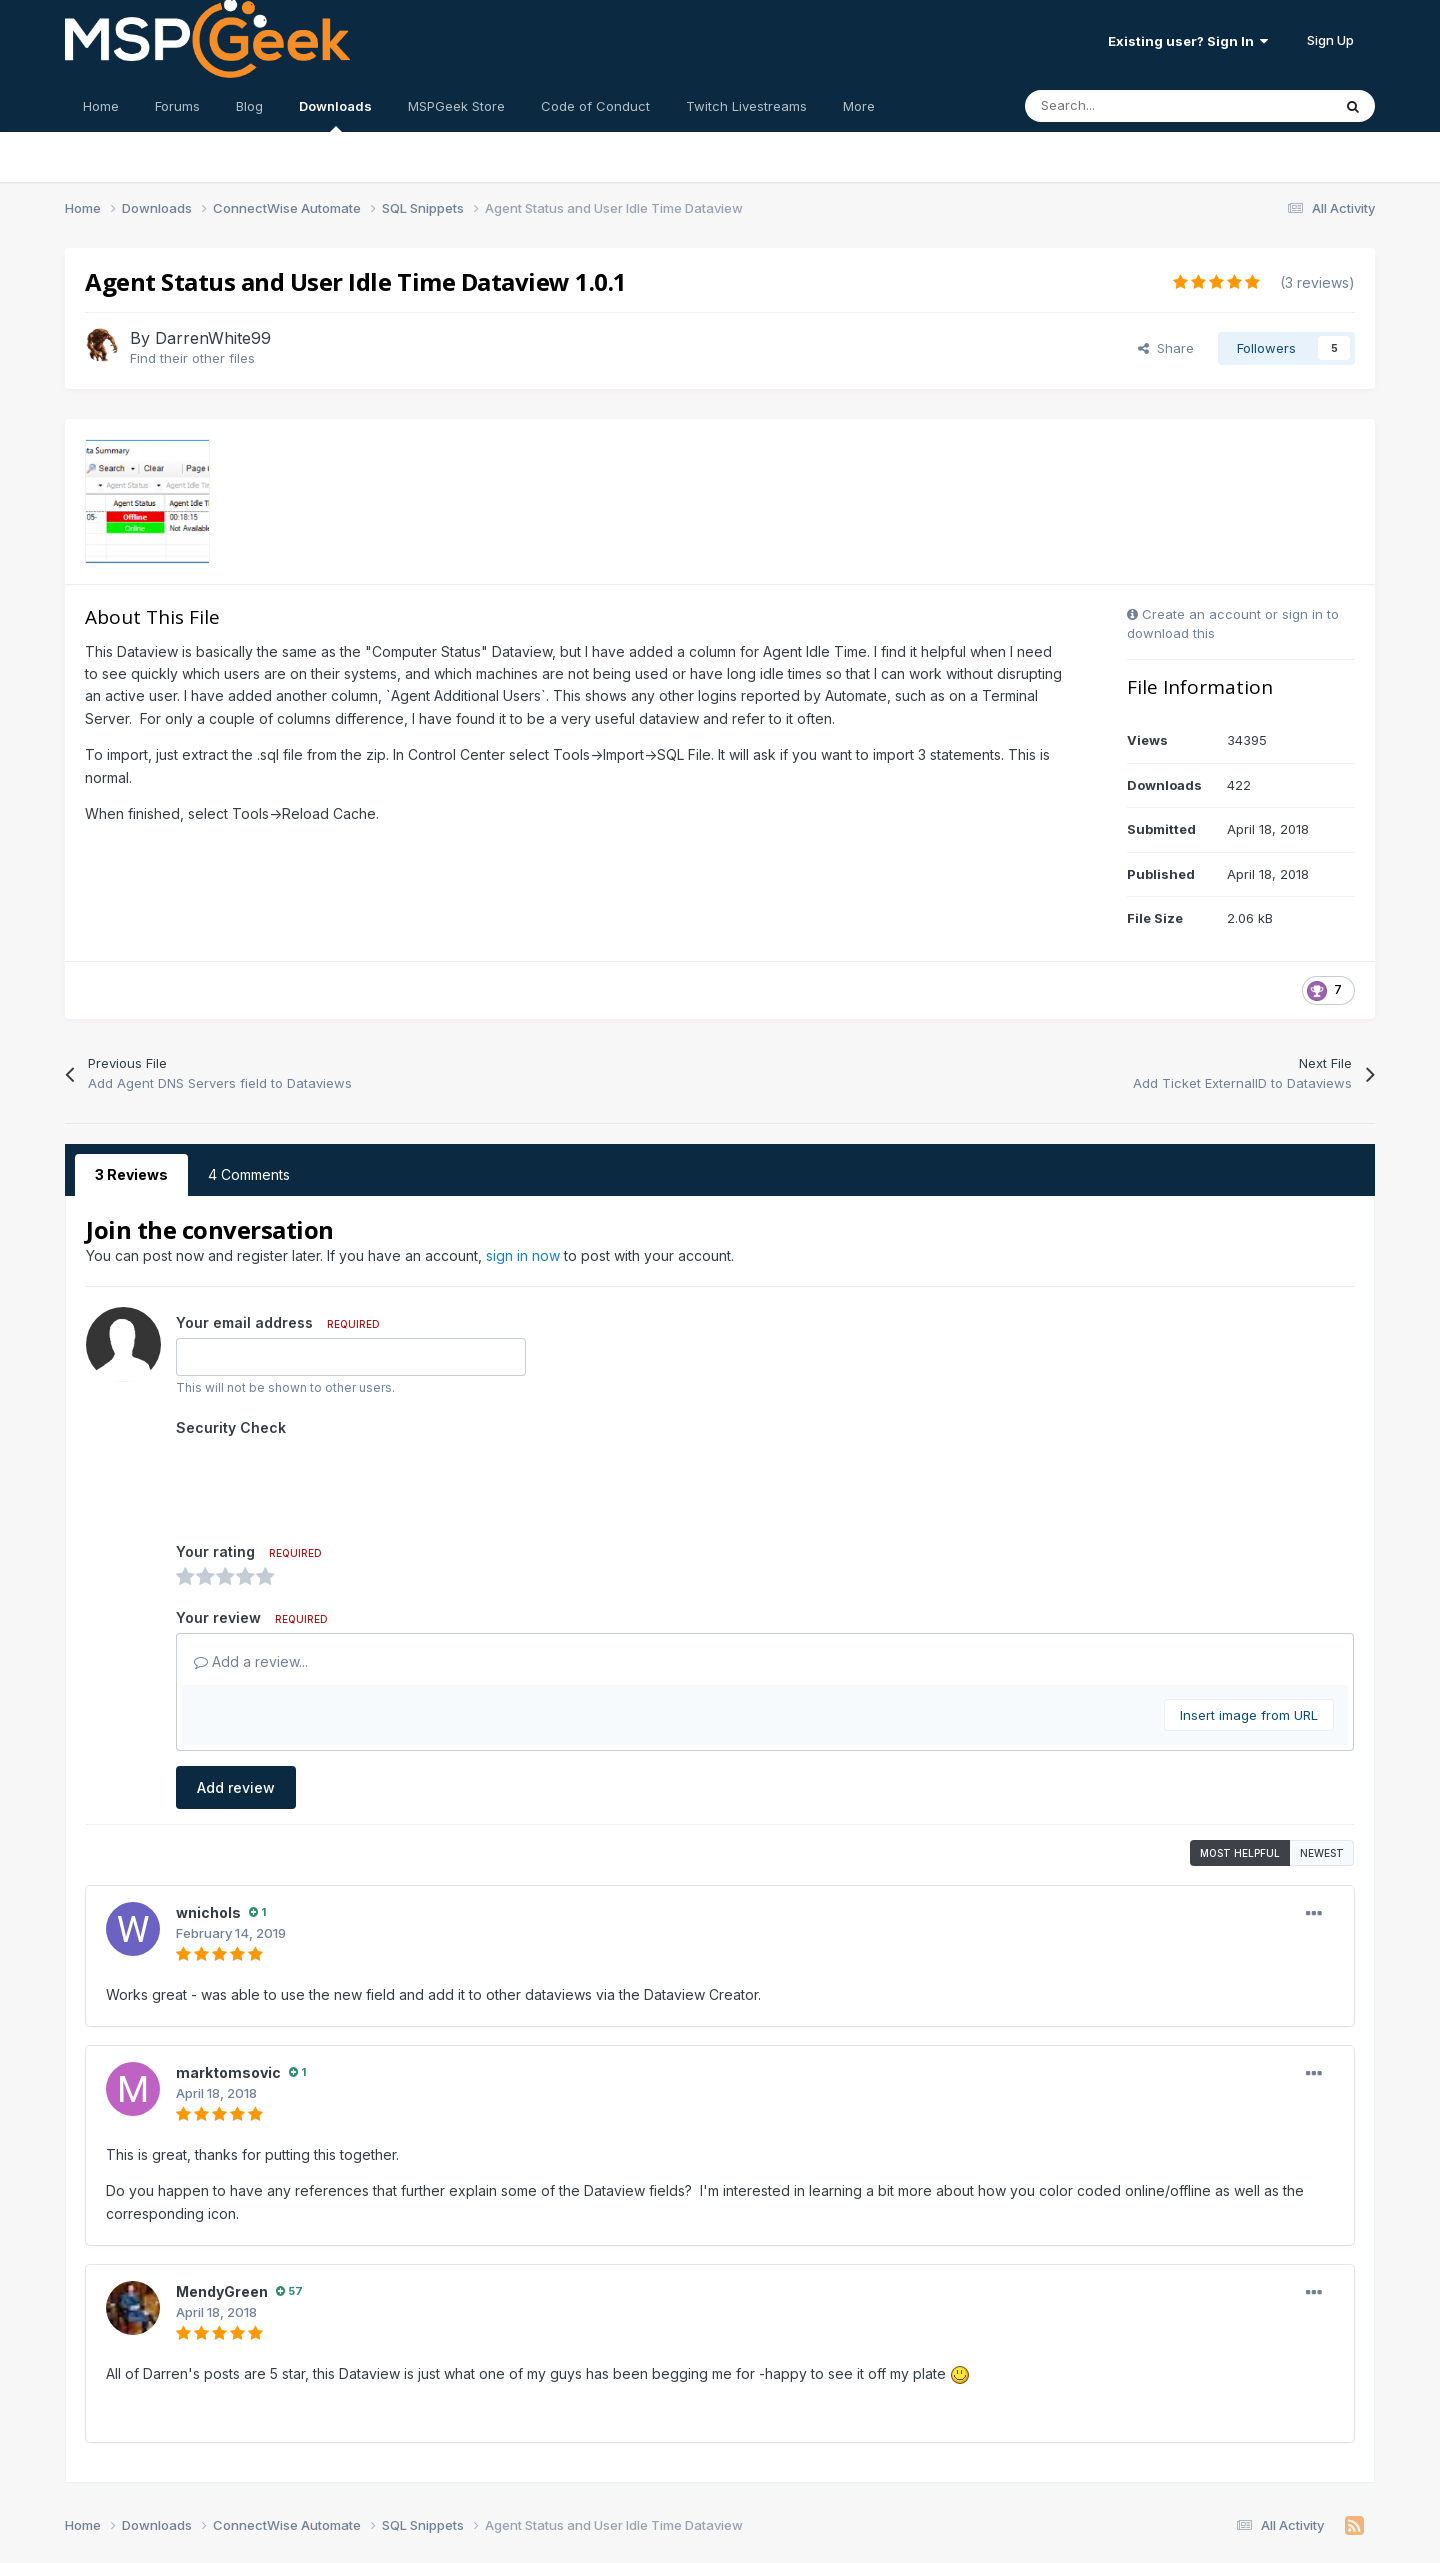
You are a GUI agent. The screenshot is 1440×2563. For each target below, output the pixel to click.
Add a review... (251, 1583)
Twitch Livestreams (746, 106)
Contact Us (683, 2509)
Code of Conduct (595, 106)
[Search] (1133, 106)
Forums (177, 106)
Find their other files (192, 358)
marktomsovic (228, 1994)
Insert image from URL (1249, 1637)
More (859, 106)
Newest (1322, 1775)
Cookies (765, 2509)
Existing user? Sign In (1188, 41)
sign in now (523, 1255)
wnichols (208, 1834)
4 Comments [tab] (249, 1174)
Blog (249, 106)
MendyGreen (222, 2213)
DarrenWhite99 (213, 338)
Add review (236, 1709)
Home (101, 106)
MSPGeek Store (456, 106)
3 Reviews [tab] (131, 1174)
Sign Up (1330, 40)
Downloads (335, 115)
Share (1166, 348)
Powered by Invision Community (720, 2533)
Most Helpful (1240, 1775)
